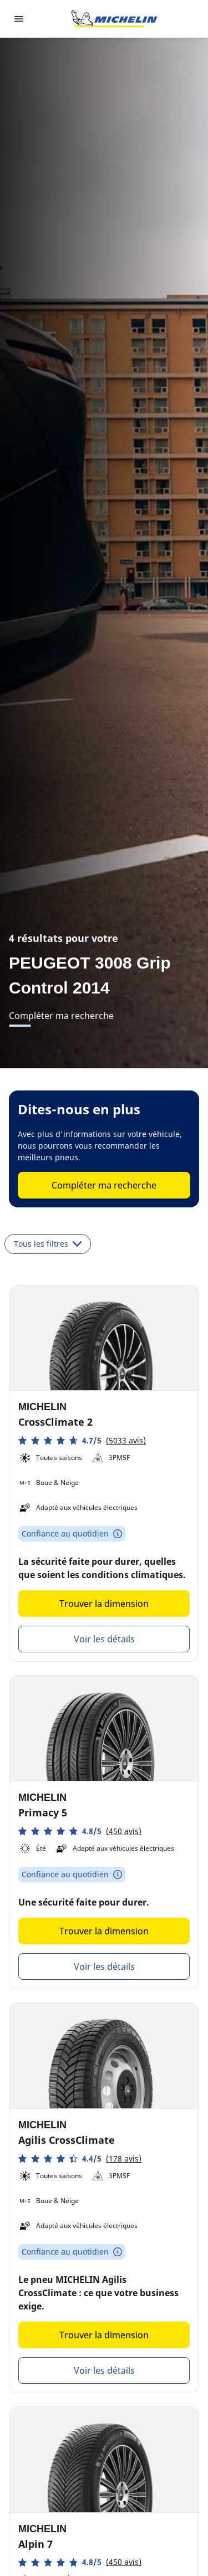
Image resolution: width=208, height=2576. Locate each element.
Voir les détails (104, 1639)
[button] (82, 1440)
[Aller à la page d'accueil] (114, 19)
